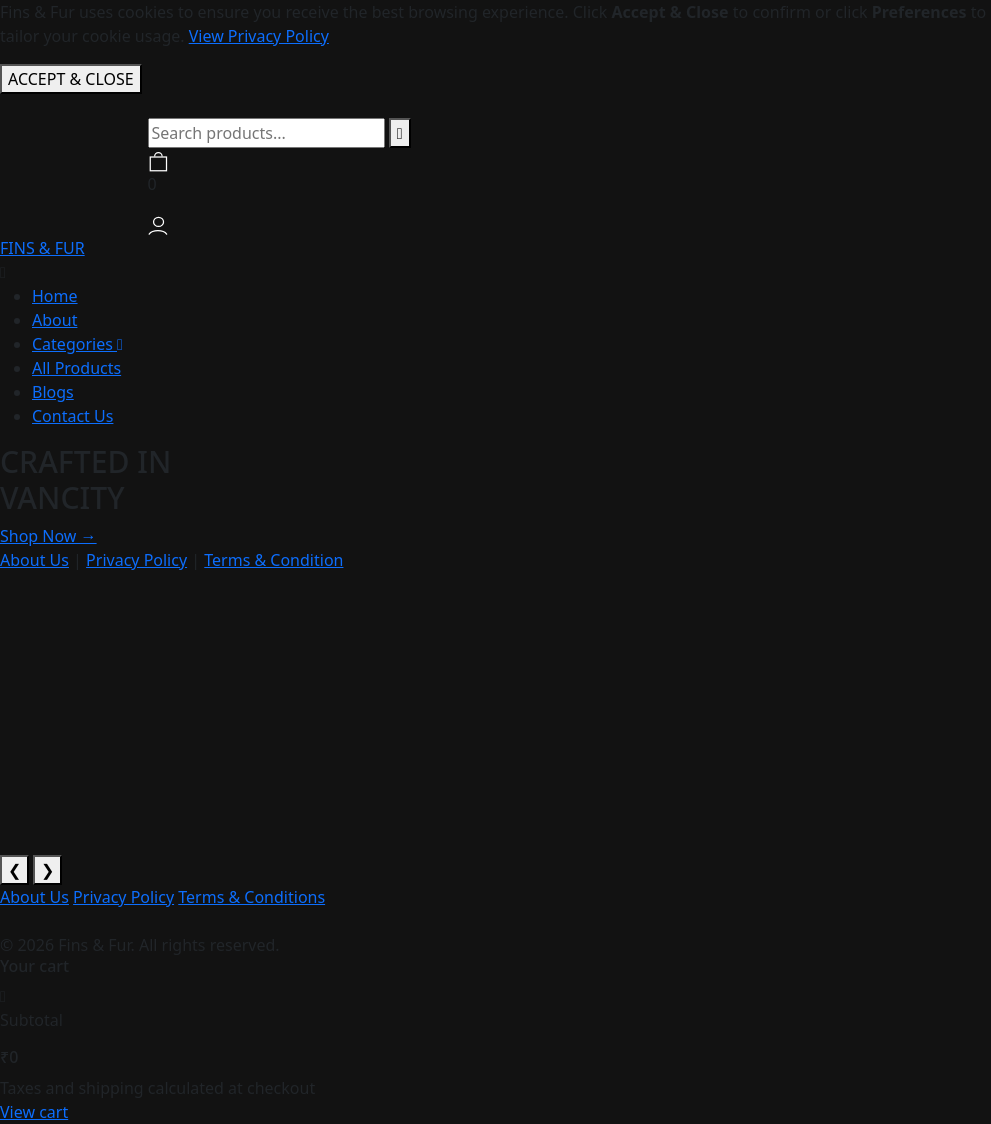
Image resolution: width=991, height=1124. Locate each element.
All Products (76, 368)
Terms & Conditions (251, 897)
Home (55, 296)
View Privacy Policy (259, 36)
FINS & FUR (42, 248)
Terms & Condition (273, 560)
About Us (34, 560)
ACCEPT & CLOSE (71, 79)
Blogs (53, 392)
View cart (34, 1112)
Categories (77, 344)
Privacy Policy (136, 560)
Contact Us (72, 416)
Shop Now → (48, 536)
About (54, 320)
